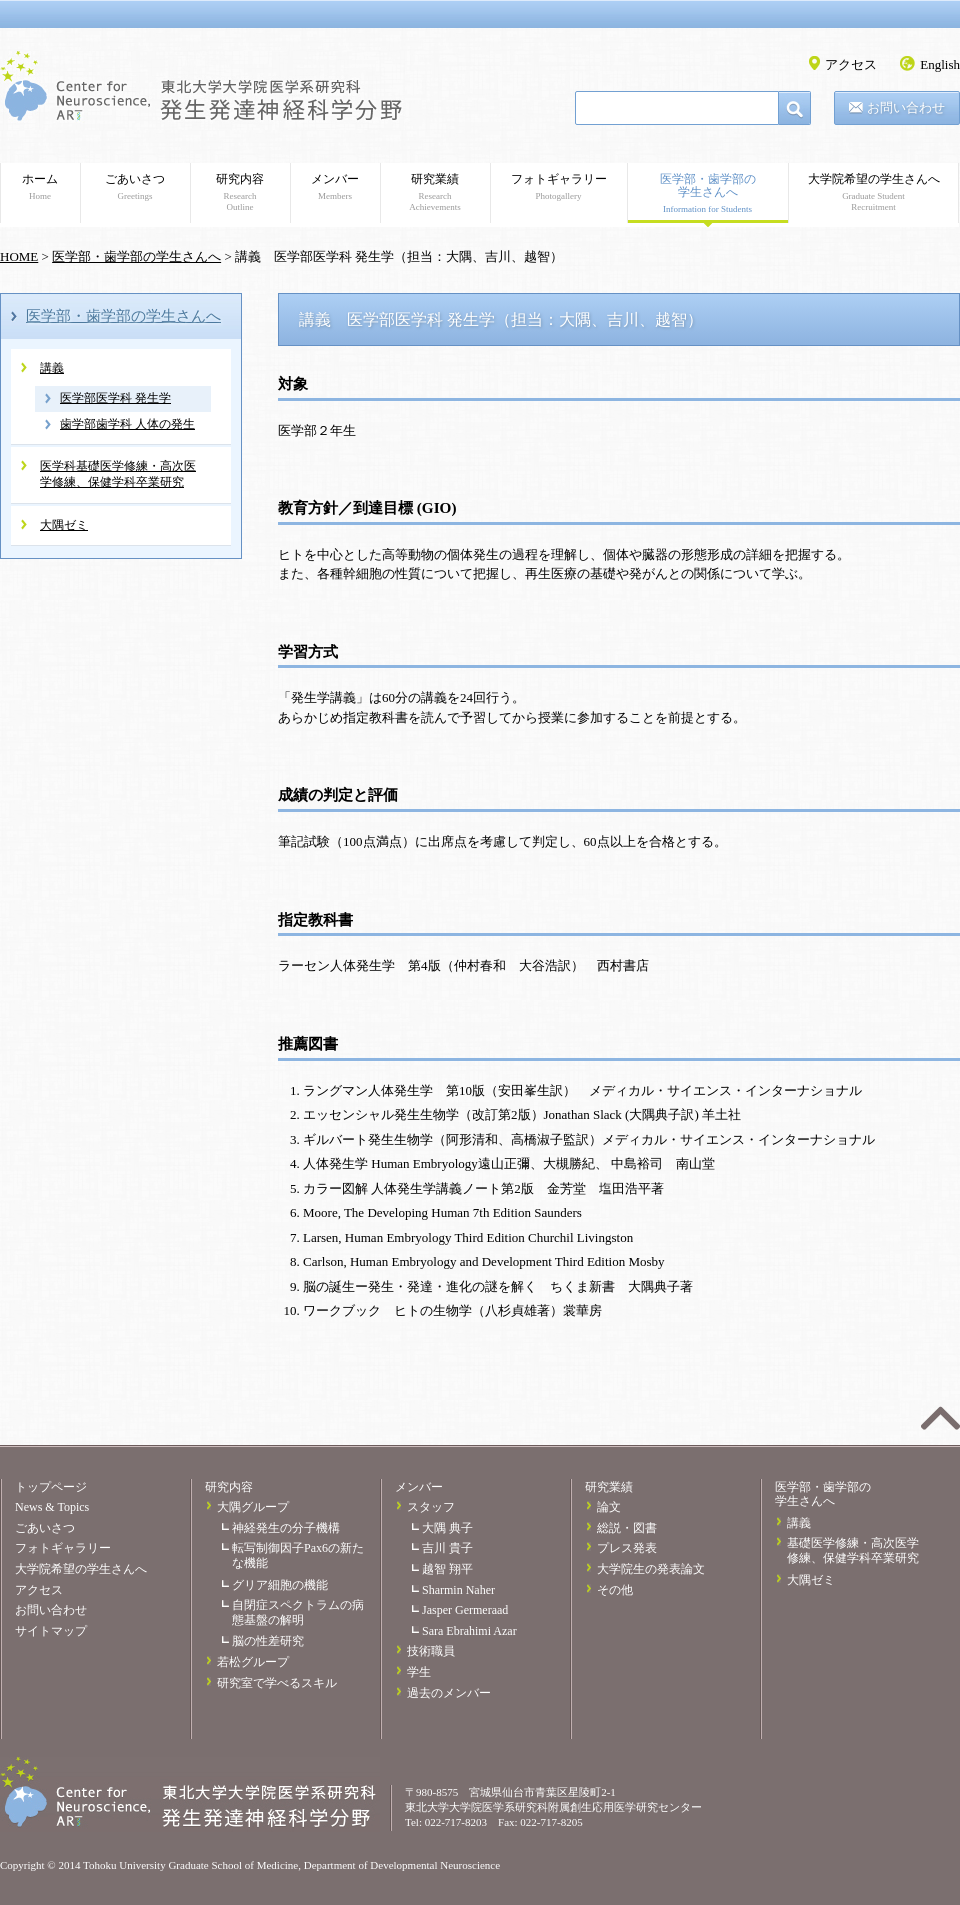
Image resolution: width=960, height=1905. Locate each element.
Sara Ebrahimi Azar (469, 1631)
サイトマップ (51, 1631)
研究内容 (240, 192)
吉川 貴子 (447, 1548)
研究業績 (435, 192)
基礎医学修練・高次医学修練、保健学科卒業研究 (853, 1550)
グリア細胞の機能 (280, 1585)
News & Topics (52, 1507)
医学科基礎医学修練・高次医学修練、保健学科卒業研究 (118, 474)
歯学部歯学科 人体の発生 (127, 424)
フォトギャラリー (558, 187)
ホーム (40, 187)
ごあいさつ (135, 187)
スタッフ (431, 1507)
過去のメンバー (449, 1693)
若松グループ (253, 1662)
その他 (615, 1590)
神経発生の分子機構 (286, 1528)
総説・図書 (627, 1528)
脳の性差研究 (268, 1641)
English (940, 64)
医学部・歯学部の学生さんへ (707, 193)
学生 (419, 1672)
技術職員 (431, 1651)
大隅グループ (253, 1507)
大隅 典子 (447, 1528)
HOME (19, 256)
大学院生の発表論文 (651, 1569)
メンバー (335, 187)
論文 (609, 1507)
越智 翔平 (447, 1569)
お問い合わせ (906, 107)
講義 (52, 368)
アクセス (851, 64)
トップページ (51, 1487)
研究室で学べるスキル (277, 1683)
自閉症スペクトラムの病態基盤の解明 (298, 1612)
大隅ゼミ (64, 525)
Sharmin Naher (458, 1590)
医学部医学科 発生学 (115, 398)
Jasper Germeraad (465, 1610)
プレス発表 (627, 1548)
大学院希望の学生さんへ (873, 192)
